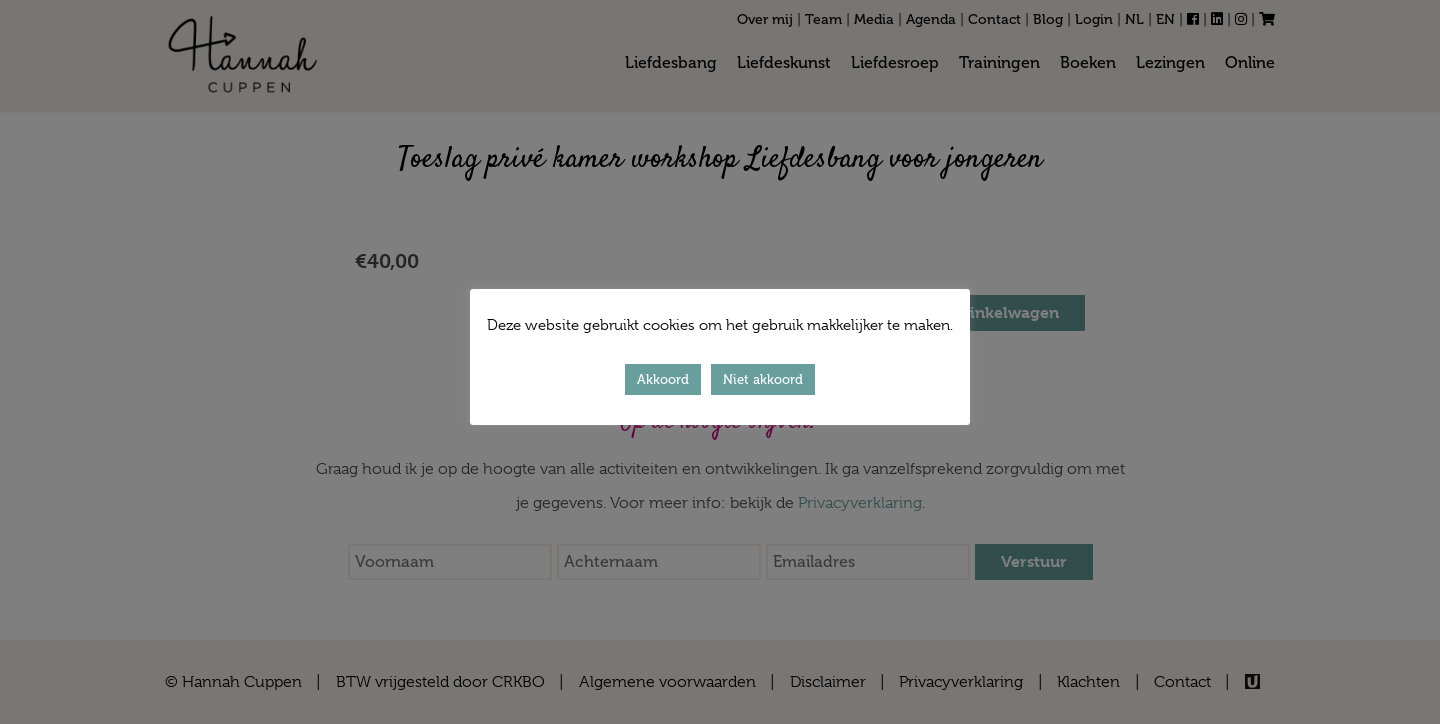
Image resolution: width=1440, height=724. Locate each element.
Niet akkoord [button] (763, 379)
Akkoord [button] (663, 379)
